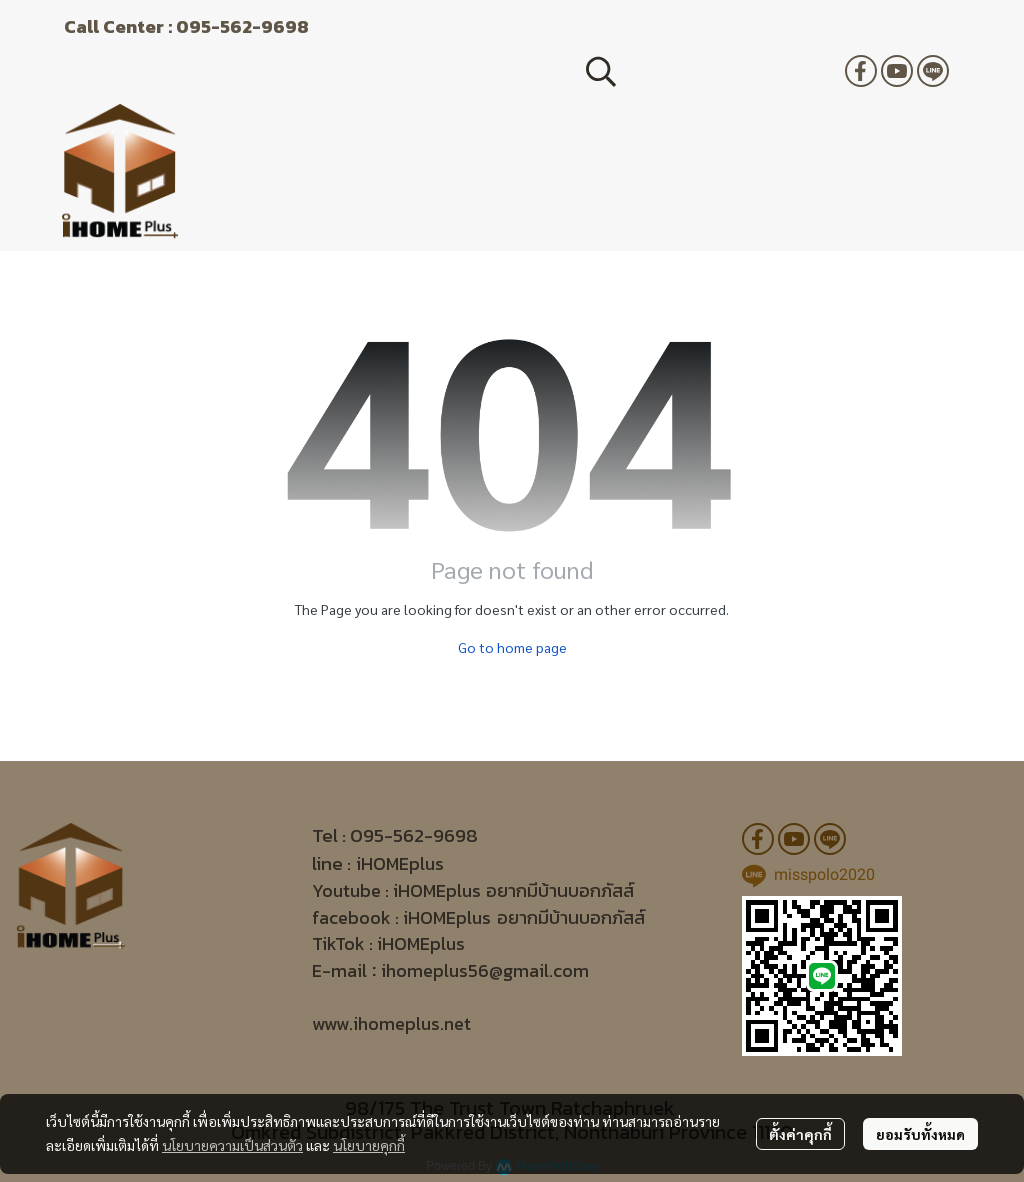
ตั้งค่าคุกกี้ (800, 1134)
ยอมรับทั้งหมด (920, 1134)
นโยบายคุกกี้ (369, 1145)
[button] (705, 71)
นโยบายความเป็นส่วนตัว (232, 1145)
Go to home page (512, 647)
